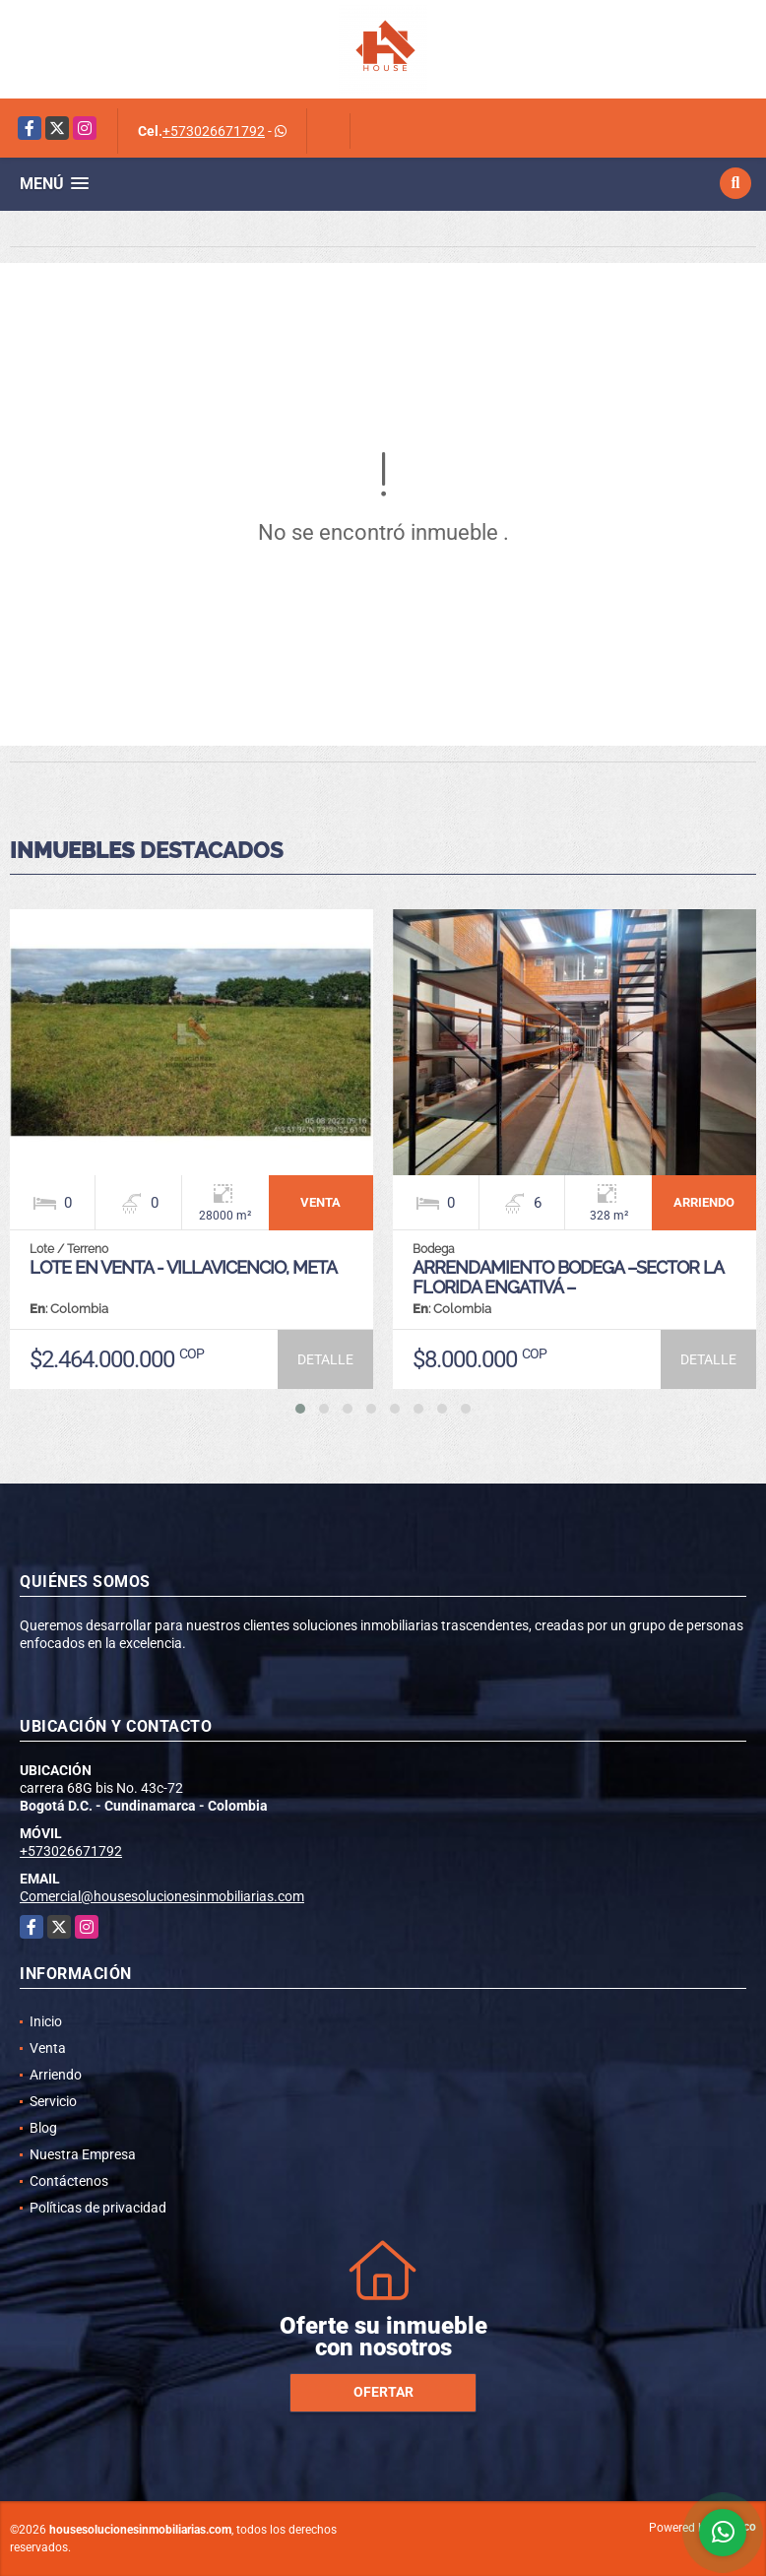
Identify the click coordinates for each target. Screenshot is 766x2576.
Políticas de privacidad (98, 2207)
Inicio (46, 2021)
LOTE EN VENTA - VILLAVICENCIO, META (183, 1267)
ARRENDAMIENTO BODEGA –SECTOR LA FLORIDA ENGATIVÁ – (568, 1277)
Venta (48, 2048)
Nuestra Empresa (83, 2154)
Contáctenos (69, 2181)
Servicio (53, 2101)
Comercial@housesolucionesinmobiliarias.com (162, 1896)
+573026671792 (213, 131)
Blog (43, 2128)
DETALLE (325, 1359)
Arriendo (56, 2074)
